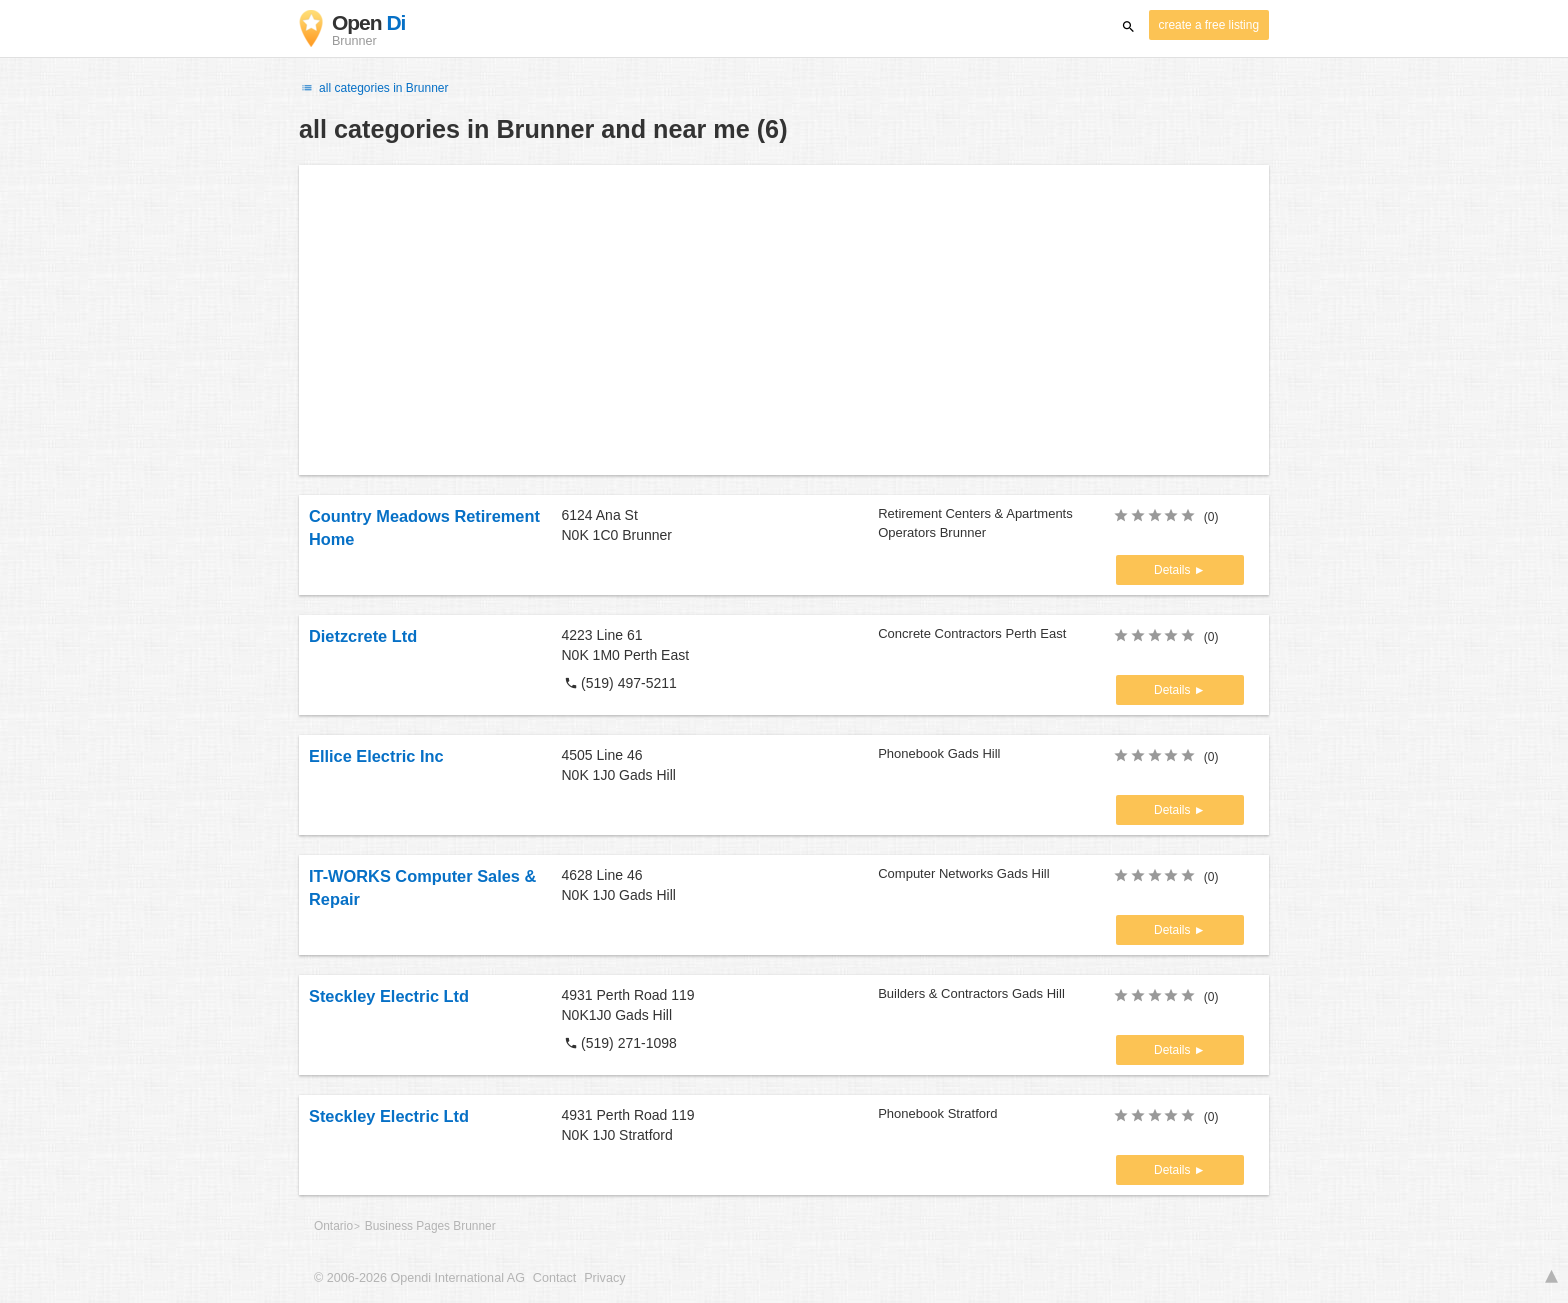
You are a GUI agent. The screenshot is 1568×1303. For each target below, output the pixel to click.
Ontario (333, 1226)
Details (1174, 570)
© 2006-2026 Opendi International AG (419, 1278)
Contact (554, 1278)
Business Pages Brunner (430, 1226)
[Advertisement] (784, 320)
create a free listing (1209, 25)
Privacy (604, 1278)
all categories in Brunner (374, 88)
